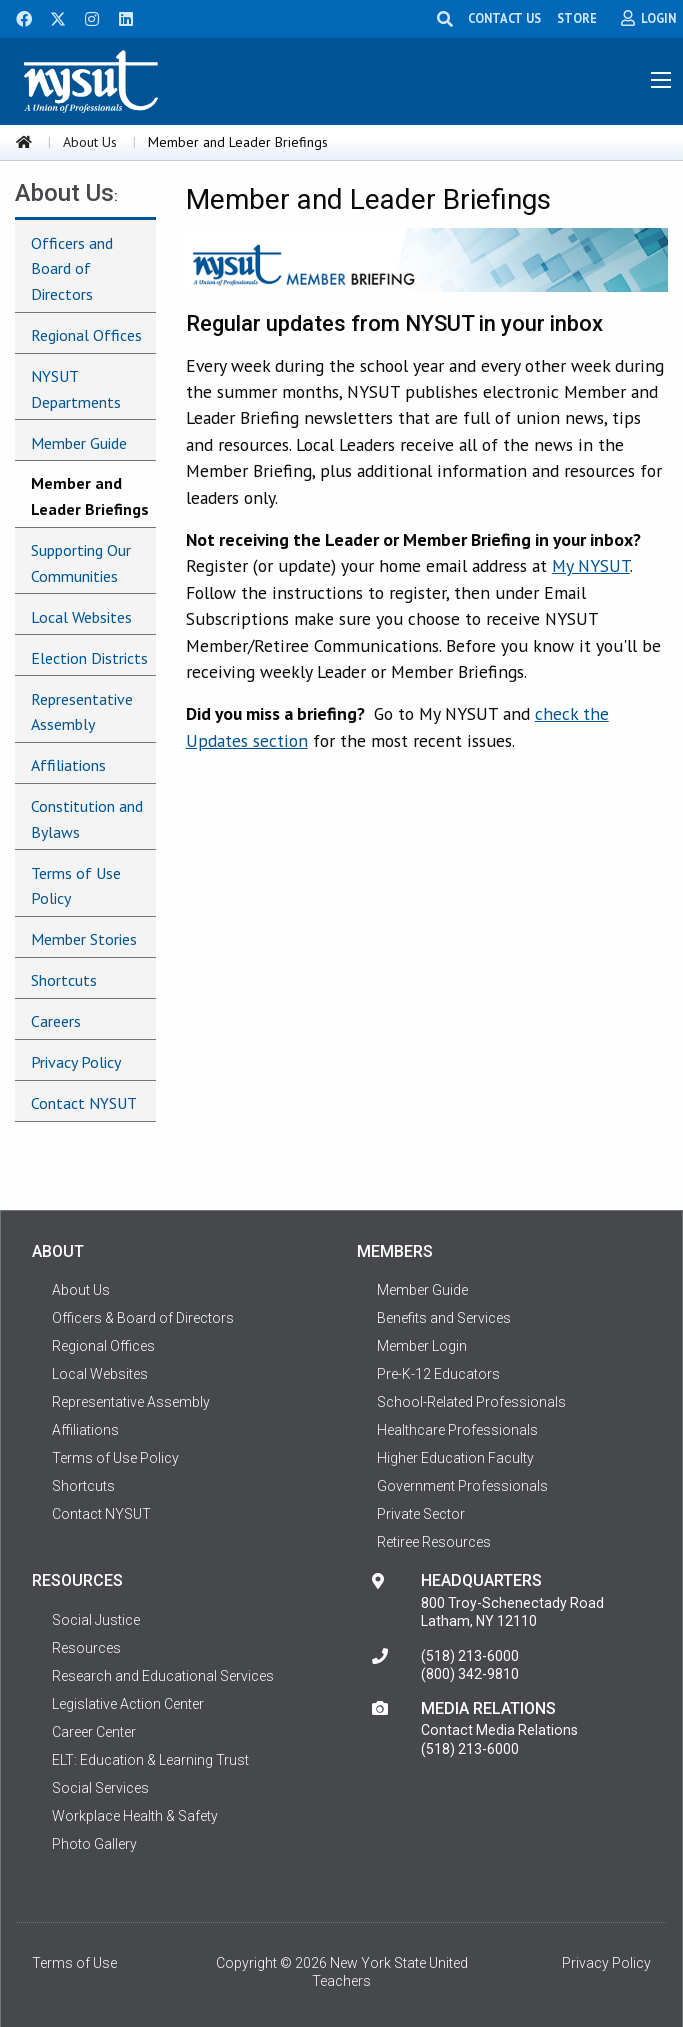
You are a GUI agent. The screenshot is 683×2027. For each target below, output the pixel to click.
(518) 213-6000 (470, 1656)
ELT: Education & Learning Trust (150, 1760)
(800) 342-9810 (470, 1674)
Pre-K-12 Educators (438, 1374)
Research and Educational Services (163, 1676)
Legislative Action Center (128, 1704)
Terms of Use (74, 1963)
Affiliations (68, 765)
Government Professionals (462, 1486)
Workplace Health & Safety (135, 1816)
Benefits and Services (444, 1318)
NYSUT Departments (76, 389)
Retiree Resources (434, 1542)
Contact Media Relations (499, 1730)
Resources (86, 1648)
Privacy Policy (76, 1062)
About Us (90, 142)
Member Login (422, 1346)
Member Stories (84, 939)
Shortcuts (64, 980)
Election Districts (89, 658)
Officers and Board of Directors (72, 268)
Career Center (94, 1732)
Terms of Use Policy (76, 886)
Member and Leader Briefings (90, 496)
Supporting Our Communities (81, 563)
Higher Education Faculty (455, 1458)
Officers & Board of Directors (143, 1318)
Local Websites (81, 617)
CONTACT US (504, 18)
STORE (577, 18)
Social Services (100, 1788)
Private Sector (421, 1514)
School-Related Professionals (471, 1402)
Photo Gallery (94, 1844)
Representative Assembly (82, 712)
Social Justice (96, 1620)
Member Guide (79, 443)
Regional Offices (86, 335)
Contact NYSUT (84, 1103)
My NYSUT (591, 565)
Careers (56, 1021)
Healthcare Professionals (457, 1430)
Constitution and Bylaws (87, 819)
